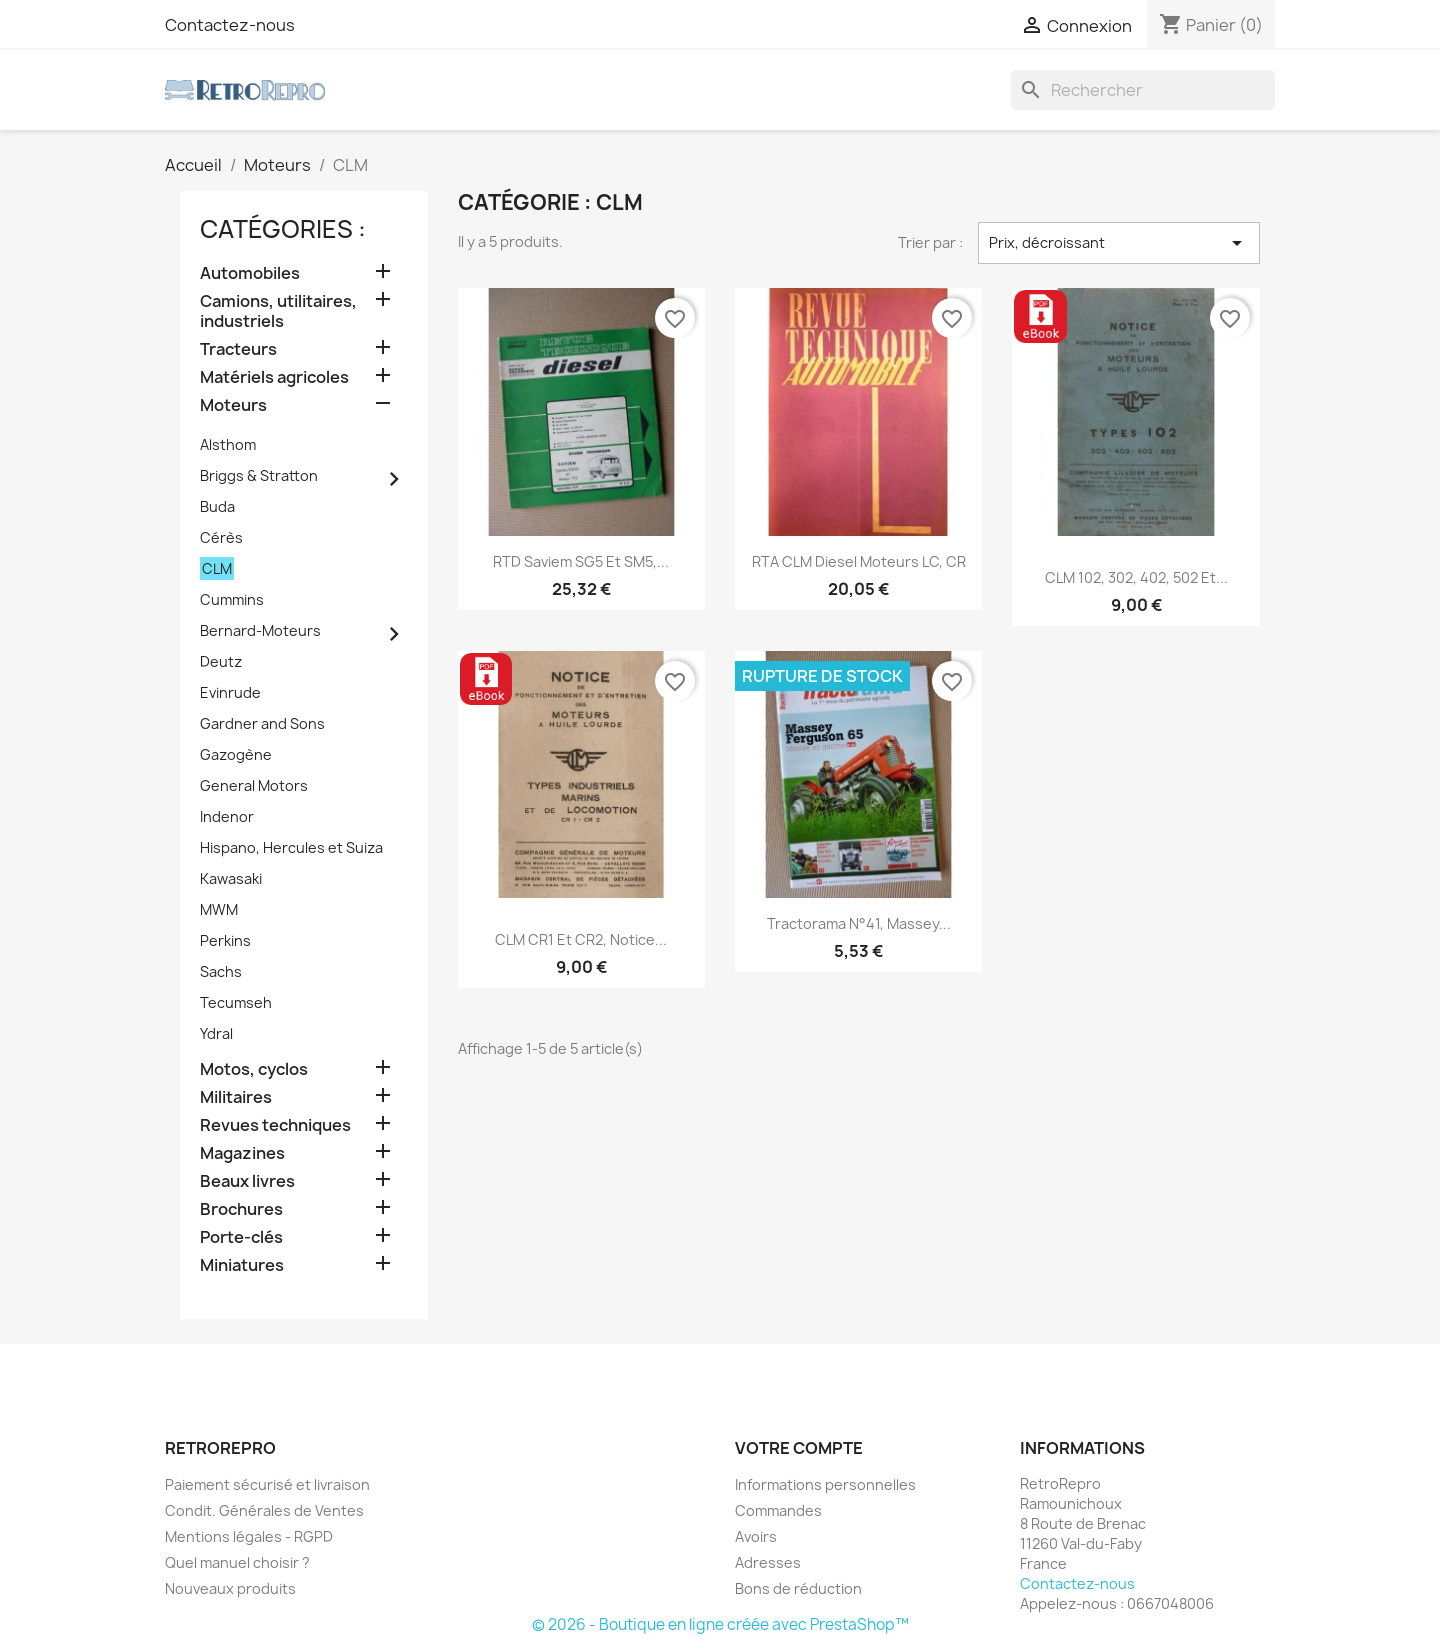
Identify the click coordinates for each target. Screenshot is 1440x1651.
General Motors (254, 785)
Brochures (241, 1209)
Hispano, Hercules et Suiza (291, 847)
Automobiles (250, 273)
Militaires (236, 1097)
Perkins (225, 940)
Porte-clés (241, 1237)
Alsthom (228, 444)
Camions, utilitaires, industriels (278, 311)
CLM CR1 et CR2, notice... (581, 939)
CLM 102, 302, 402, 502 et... (1136, 577)
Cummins (232, 599)
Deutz (221, 661)
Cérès (221, 537)
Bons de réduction (798, 1588)
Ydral (216, 1033)
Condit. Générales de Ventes (264, 1510)
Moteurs (233, 405)
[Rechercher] (1143, 90)
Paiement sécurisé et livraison (267, 1484)
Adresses (768, 1562)
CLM (217, 568)
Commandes (778, 1510)
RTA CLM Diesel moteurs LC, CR (859, 561)
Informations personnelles (825, 1484)
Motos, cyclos (254, 1069)
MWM (219, 909)
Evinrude (230, 692)
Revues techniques (275, 1125)
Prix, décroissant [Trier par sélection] (1119, 243)
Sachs (221, 971)
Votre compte (799, 1448)
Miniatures (242, 1265)
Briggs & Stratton (259, 475)
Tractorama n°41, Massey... (859, 923)
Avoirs (756, 1536)
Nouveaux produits (230, 1588)
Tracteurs (238, 349)
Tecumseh (236, 1002)
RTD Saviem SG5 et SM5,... (581, 561)
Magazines (242, 1153)
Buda (217, 506)
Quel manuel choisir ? (237, 1562)
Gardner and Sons (262, 723)
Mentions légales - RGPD (249, 1536)
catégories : (283, 229)
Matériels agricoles (274, 377)
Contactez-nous (230, 25)
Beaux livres (247, 1181)
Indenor (227, 816)
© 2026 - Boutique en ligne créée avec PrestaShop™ (720, 1624)
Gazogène (236, 754)
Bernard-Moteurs (260, 630)
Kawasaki (231, 878)
